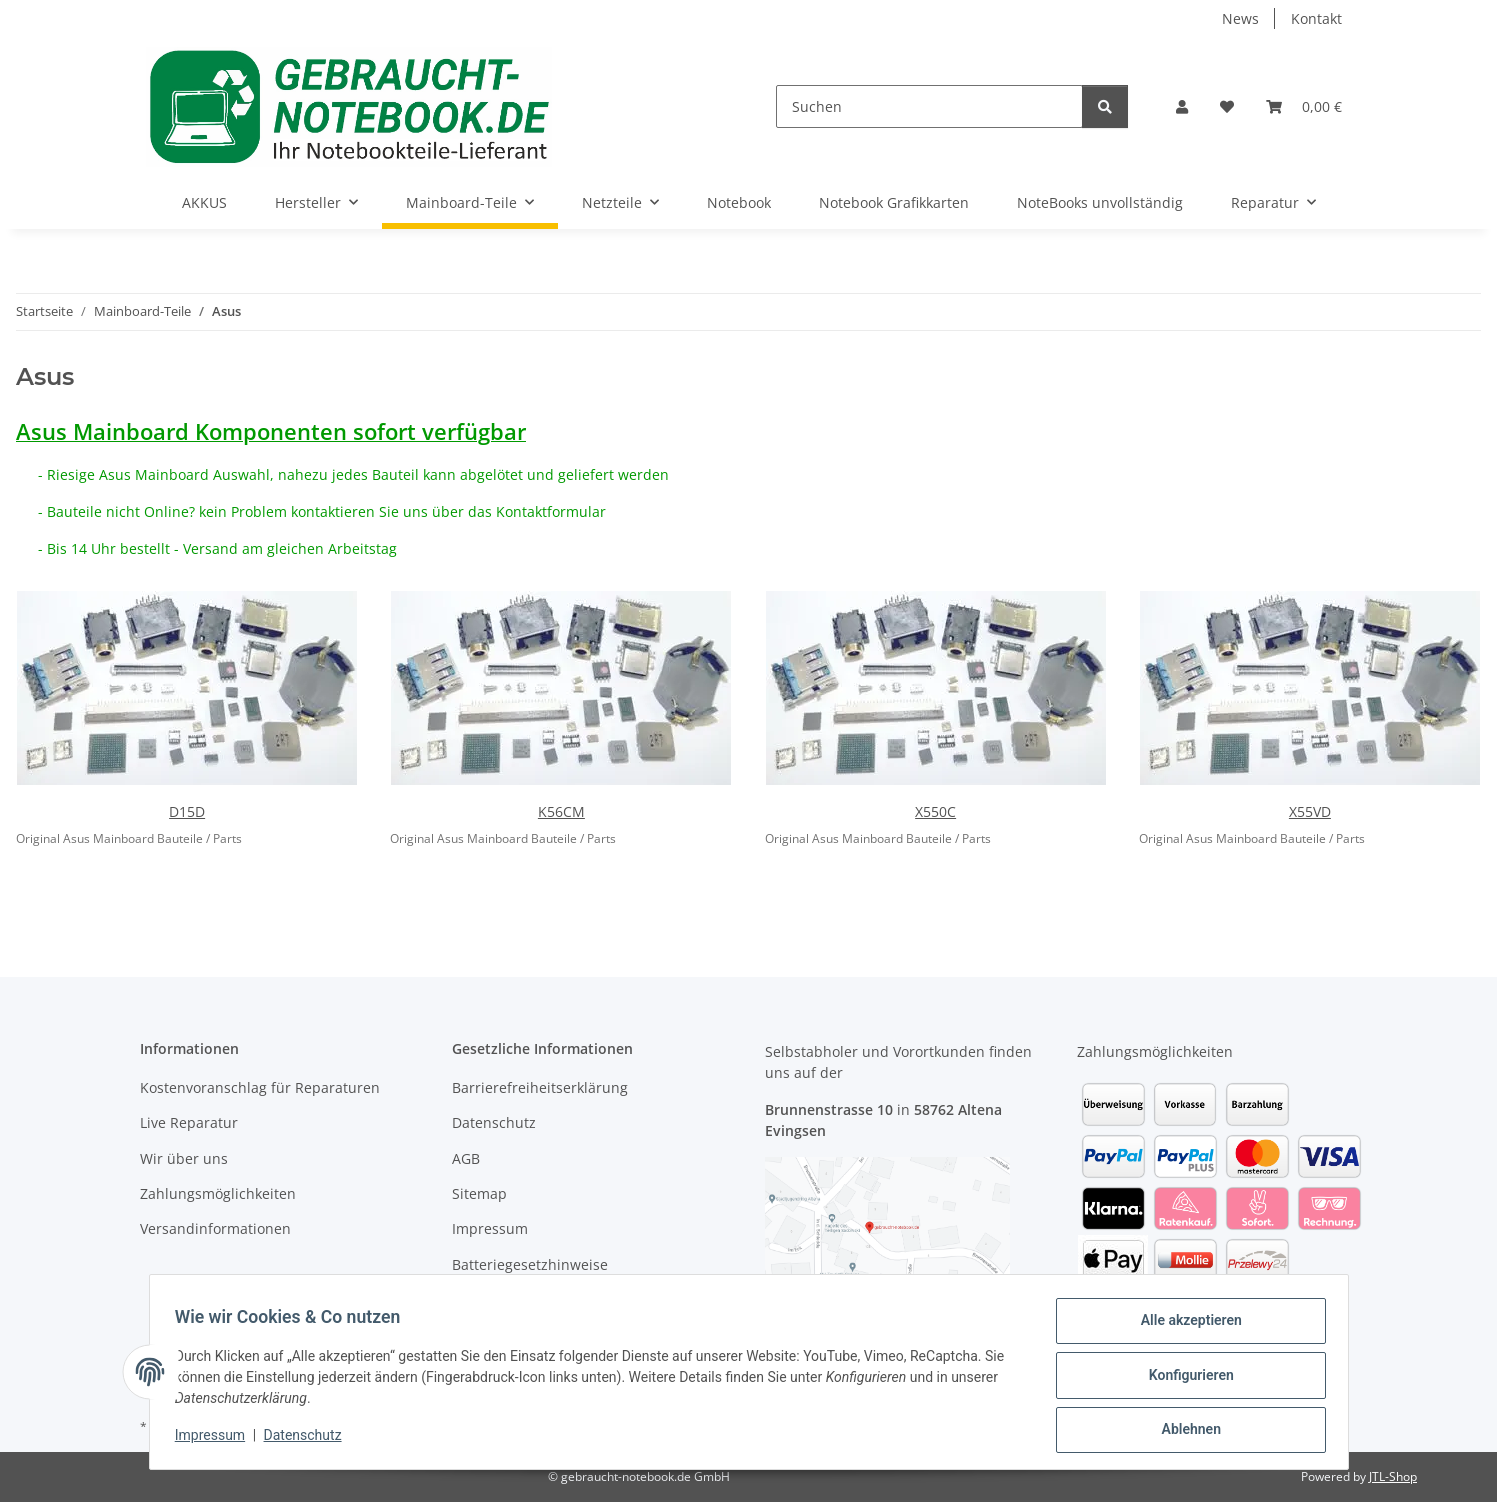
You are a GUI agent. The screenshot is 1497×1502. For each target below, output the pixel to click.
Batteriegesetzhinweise (530, 1264)
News (1240, 18)
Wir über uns (184, 1158)
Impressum (217, 1440)
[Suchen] (929, 106)
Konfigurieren (1184, 1379)
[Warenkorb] (1304, 106)
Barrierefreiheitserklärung (540, 1087)
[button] (1182, 106)
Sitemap (479, 1193)
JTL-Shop (1393, 1476)
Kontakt (1316, 18)
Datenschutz (309, 1440)
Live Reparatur (189, 1122)
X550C (935, 811)
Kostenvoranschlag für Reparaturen (260, 1087)
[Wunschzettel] (1227, 106)
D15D (187, 811)
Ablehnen (1184, 1431)
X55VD (1310, 811)
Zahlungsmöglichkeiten (218, 1193)
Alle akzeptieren (1184, 1327)
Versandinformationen (215, 1228)
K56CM (561, 811)
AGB (466, 1158)
